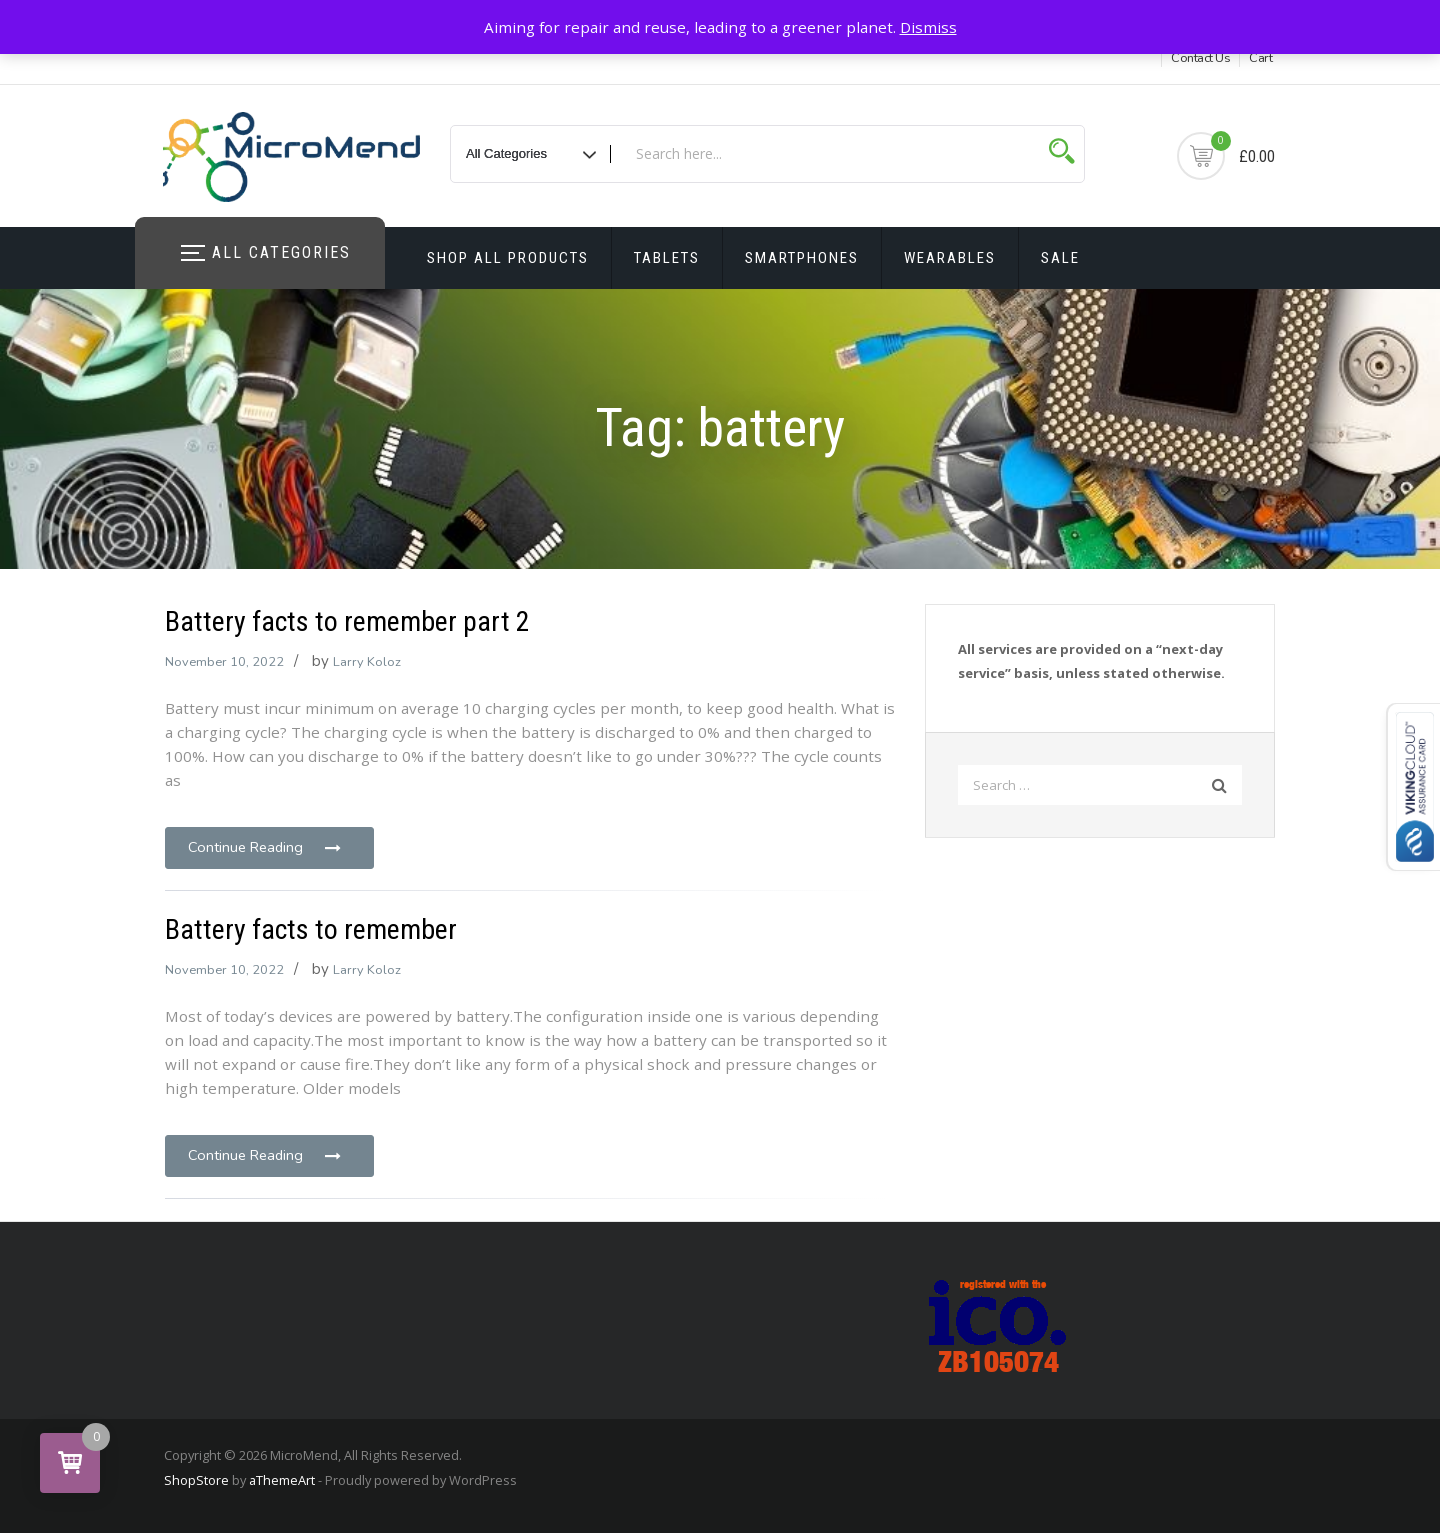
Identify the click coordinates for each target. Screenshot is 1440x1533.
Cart (1260, 58)
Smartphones (802, 258)
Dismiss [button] (928, 27)
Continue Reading (265, 847)
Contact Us (1200, 58)
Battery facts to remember (311, 929)
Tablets (667, 258)
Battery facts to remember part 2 (347, 621)
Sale (1060, 258)
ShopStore (196, 1480)
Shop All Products (508, 258)
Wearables (950, 258)
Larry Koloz (367, 662)
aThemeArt (282, 1480)
